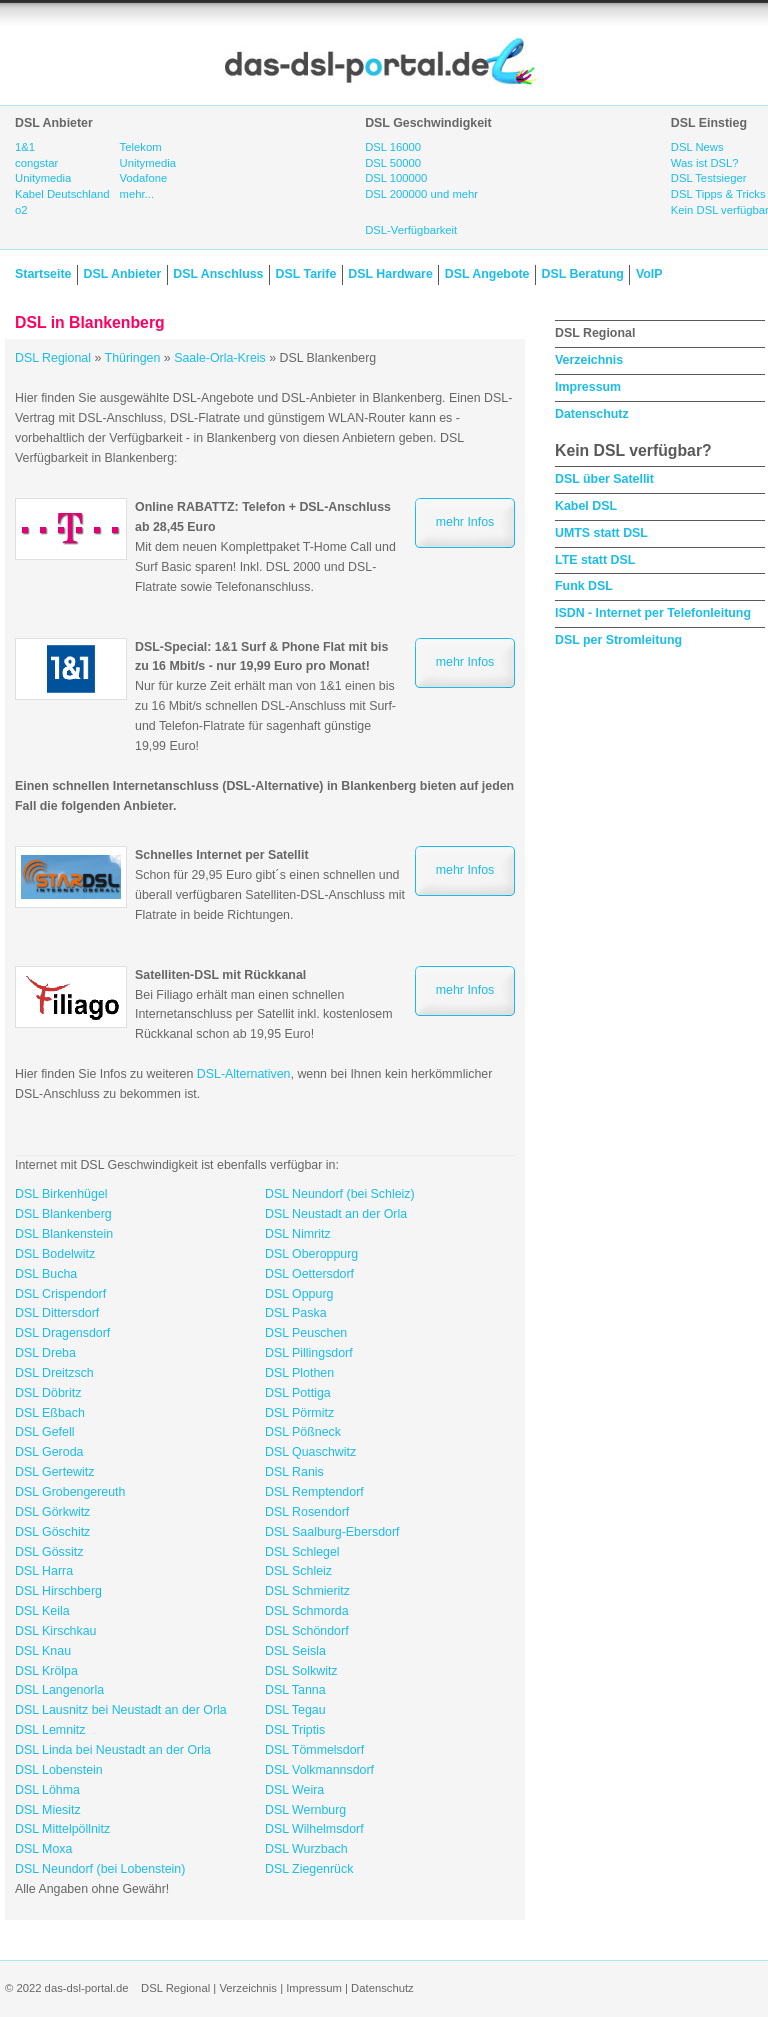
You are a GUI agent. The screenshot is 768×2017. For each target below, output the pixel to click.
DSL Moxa (43, 1849)
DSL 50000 (393, 163)
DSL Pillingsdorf (309, 1353)
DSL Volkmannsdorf (319, 1770)
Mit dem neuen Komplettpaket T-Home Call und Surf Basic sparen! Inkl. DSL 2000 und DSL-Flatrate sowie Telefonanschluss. (265, 546)
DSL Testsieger (709, 178)
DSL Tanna (295, 1690)
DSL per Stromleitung (618, 640)
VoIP (649, 274)
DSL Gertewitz (54, 1472)
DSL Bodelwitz (55, 1254)
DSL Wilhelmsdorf (314, 1829)
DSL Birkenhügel (61, 1194)
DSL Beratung (582, 274)
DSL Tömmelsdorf (314, 1750)
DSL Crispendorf (60, 1294)
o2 (21, 210)
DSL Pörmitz (299, 1413)
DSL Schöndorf (307, 1631)
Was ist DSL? (705, 163)
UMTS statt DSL (601, 533)
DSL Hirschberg (58, 1591)
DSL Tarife (306, 274)
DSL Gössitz (49, 1552)
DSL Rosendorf (307, 1512)
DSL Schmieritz (307, 1591)
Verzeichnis (589, 360)
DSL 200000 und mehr (421, 194)
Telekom (141, 147)
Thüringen (133, 358)
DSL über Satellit (604, 479)
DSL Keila (42, 1611)
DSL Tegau (295, 1710)
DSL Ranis (294, 1472)
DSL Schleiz (298, 1571)
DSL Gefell (44, 1432)
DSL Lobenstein (59, 1770)
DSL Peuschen (306, 1333)
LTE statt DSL (595, 560)
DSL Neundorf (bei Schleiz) (340, 1194)
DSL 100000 (396, 178)
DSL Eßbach (50, 1413)
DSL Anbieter (122, 274)
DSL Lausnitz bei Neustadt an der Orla (121, 1710)
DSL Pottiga (298, 1393)
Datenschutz (592, 414)
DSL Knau (43, 1651)
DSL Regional (53, 358)
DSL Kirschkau (56, 1631)
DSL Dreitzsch (54, 1373)
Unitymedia (43, 178)
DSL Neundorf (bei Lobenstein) (100, 1869)
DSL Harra (44, 1571)
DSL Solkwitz (301, 1671)
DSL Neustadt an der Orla (336, 1214)
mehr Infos (465, 522)
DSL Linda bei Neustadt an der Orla (113, 1750)
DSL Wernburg (305, 1810)
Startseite (43, 274)
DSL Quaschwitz (310, 1452)
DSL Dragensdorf (62, 1333)
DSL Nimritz (298, 1234)
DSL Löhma (47, 1790)
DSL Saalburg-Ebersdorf (332, 1532)
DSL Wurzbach (306, 1849)
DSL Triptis (295, 1730)
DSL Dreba (45, 1353)
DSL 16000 (393, 147)
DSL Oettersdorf (309, 1274)
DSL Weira (294, 1790)
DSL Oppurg (299, 1294)
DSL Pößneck (303, 1432)
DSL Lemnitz (50, 1730)
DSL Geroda (49, 1452)
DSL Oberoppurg (311, 1254)
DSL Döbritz (48, 1393)
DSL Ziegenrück (309, 1869)
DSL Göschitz (52, 1532)
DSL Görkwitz (52, 1512)
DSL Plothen (299, 1373)
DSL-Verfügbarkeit (411, 230)
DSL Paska (296, 1313)
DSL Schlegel (302, 1552)
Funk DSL (584, 586)
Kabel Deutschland (62, 194)
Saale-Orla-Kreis (220, 358)
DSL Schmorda (307, 1611)
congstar (36, 163)
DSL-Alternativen (244, 1074)
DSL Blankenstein (64, 1234)
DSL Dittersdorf (57, 1313)
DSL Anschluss (218, 274)
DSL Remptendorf (314, 1492)
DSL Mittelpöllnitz (62, 1829)
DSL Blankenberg (63, 1214)
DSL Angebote (487, 274)
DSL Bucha (46, 1274)
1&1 (25, 147)
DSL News (697, 147)
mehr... (137, 194)
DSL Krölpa (46, 1671)
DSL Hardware (390, 274)
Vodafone (144, 178)
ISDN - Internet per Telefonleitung (653, 613)
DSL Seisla (295, 1651)
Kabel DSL (586, 506)
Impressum (588, 387)
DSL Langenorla (59, 1690)
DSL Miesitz (48, 1810)
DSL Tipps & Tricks (718, 194)
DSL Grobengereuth (70, 1492)
